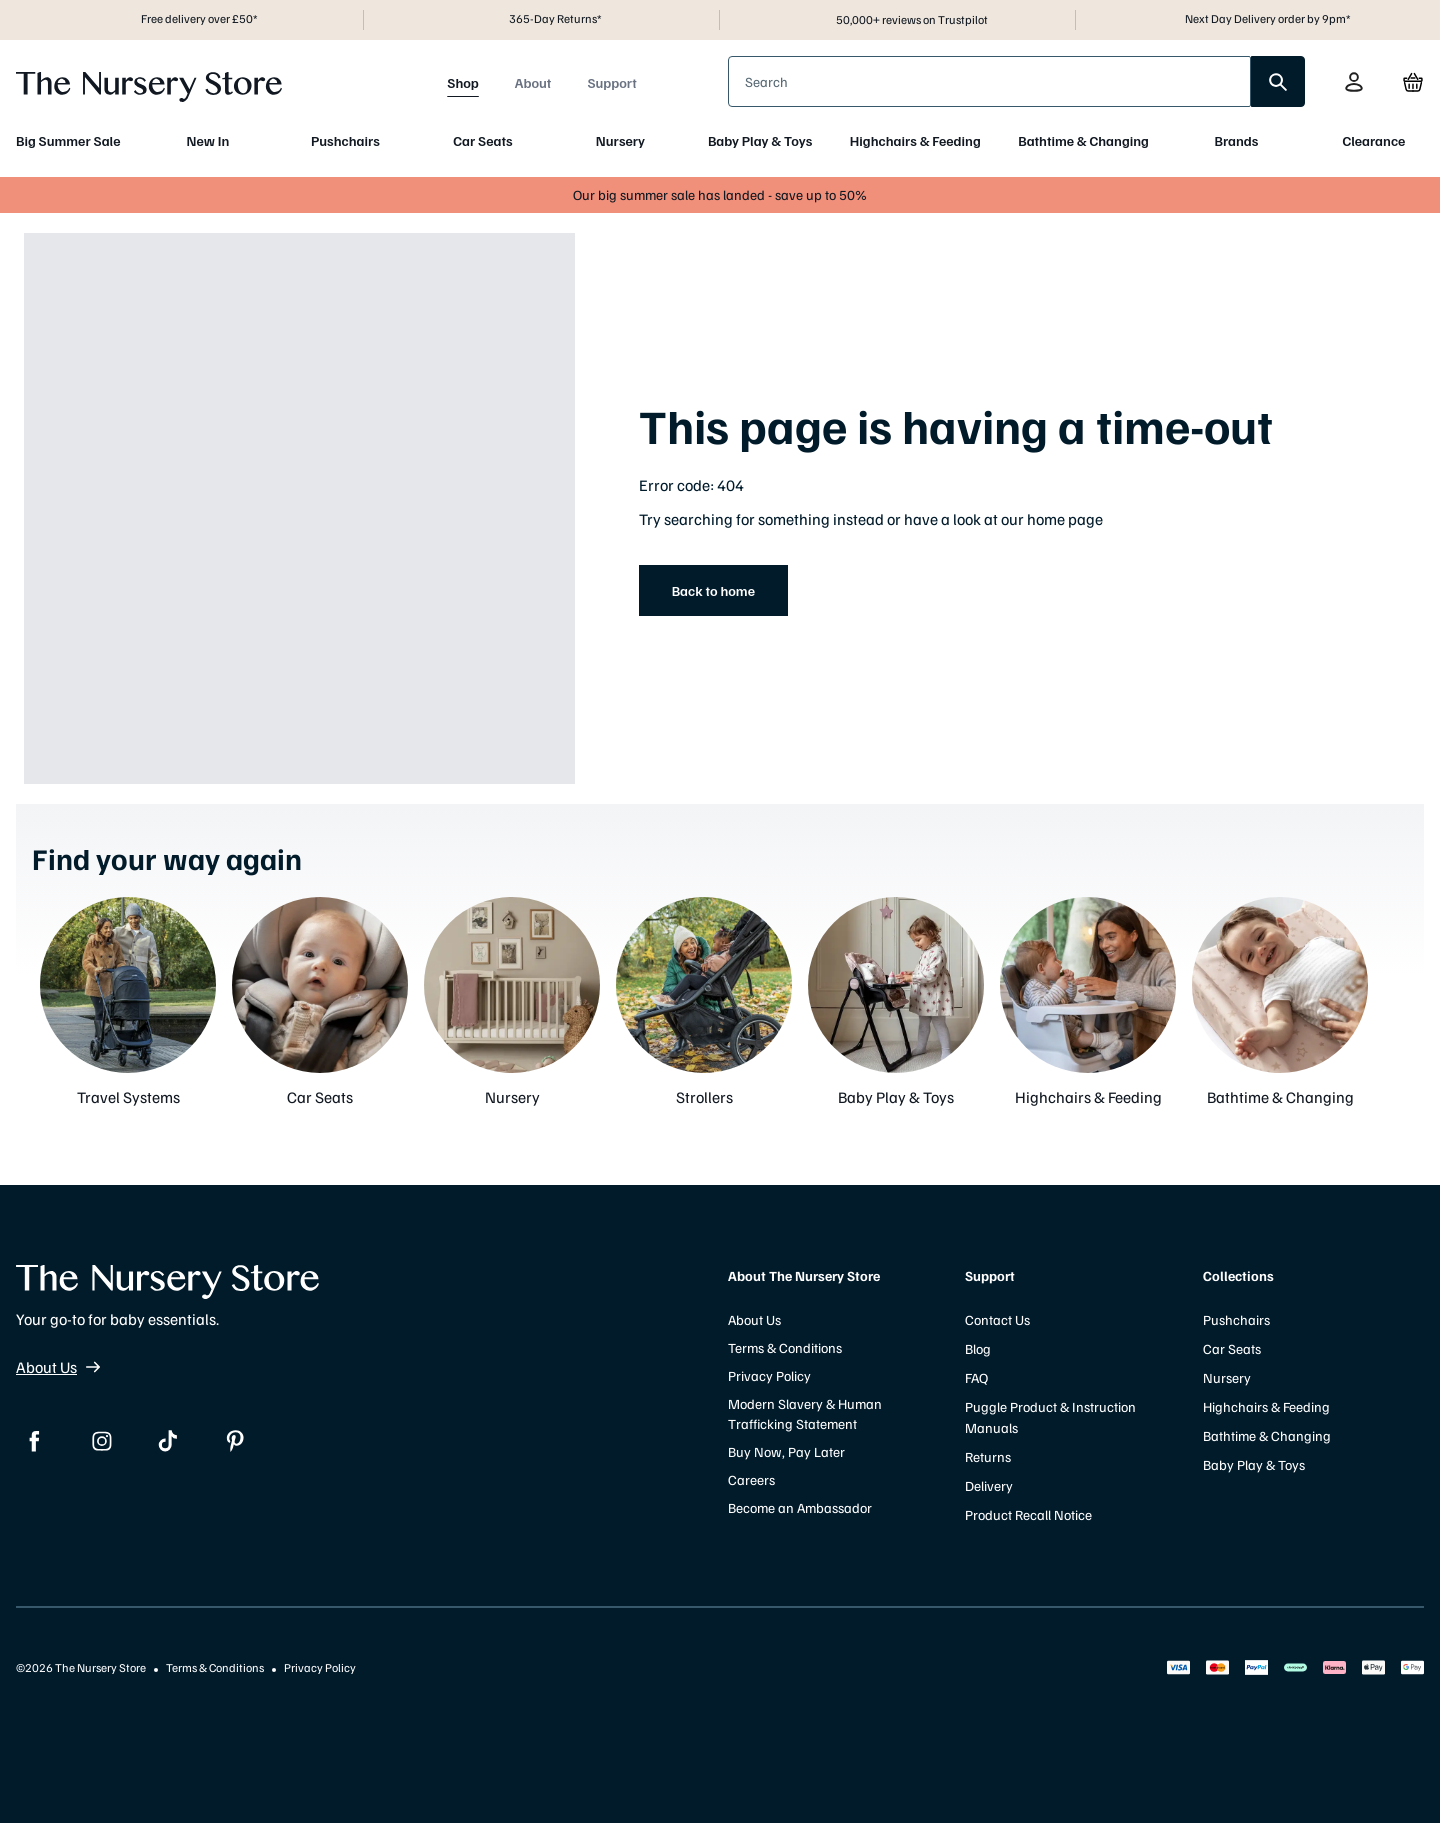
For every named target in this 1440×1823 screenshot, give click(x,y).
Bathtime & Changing (1083, 140)
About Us (58, 1367)
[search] (1278, 81)
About (533, 82)
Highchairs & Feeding (915, 140)
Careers (751, 1479)
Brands (1237, 140)
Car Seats (482, 140)
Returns (988, 1456)
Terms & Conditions (785, 1347)
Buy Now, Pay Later (786, 1451)
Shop (463, 82)
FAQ (976, 1377)
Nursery (620, 140)
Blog (978, 1348)
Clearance (1373, 140)
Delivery (989, 1485)
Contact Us (997, 1319)
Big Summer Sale (68, 140)
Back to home (713, 590)
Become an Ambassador (800, 1507)
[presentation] (989, 81)
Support (611, 82)
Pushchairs (345, 140)
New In (208, 140)
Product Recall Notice (1028, 1514)
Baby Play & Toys (760, 140)
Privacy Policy (769, 1375)
